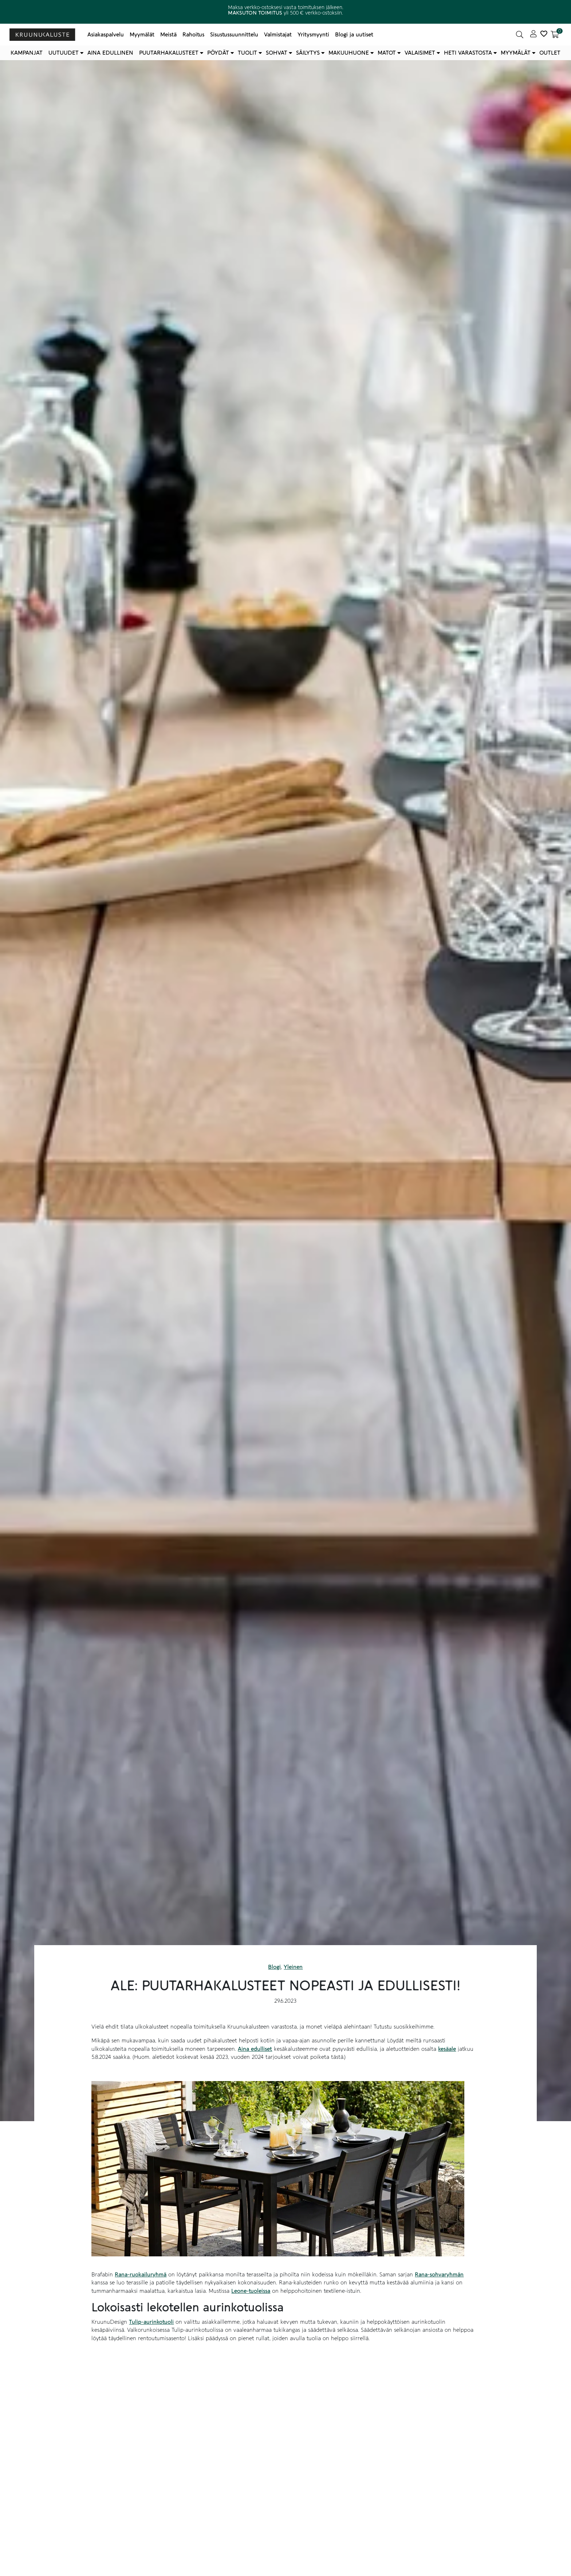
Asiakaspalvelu (105, 34)
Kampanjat (27, 53)
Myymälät (142, 34)
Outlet (549, 53)
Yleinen (293, 1967)
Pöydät (218, 53)
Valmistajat (278, 34)
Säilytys (308, 53)
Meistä (168, 34)
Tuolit (247, 53)
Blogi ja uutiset (354, 34)
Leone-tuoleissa (250, 2291)
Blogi (274, 1967)
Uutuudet (63, 53)
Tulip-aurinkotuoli (151, 2322)
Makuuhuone (348, 53)
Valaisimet (420, 53)
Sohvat (276, 53)
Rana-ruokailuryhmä (140, 2274)
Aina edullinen (110, 53)
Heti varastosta (468, 53)
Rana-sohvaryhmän (439, 2274)
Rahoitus (193, 34)
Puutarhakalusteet (168, 53)
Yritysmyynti (313, 34)
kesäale (447, 2049)
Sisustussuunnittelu (234, 34)
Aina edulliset (255, 2049)
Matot (387, 53)
